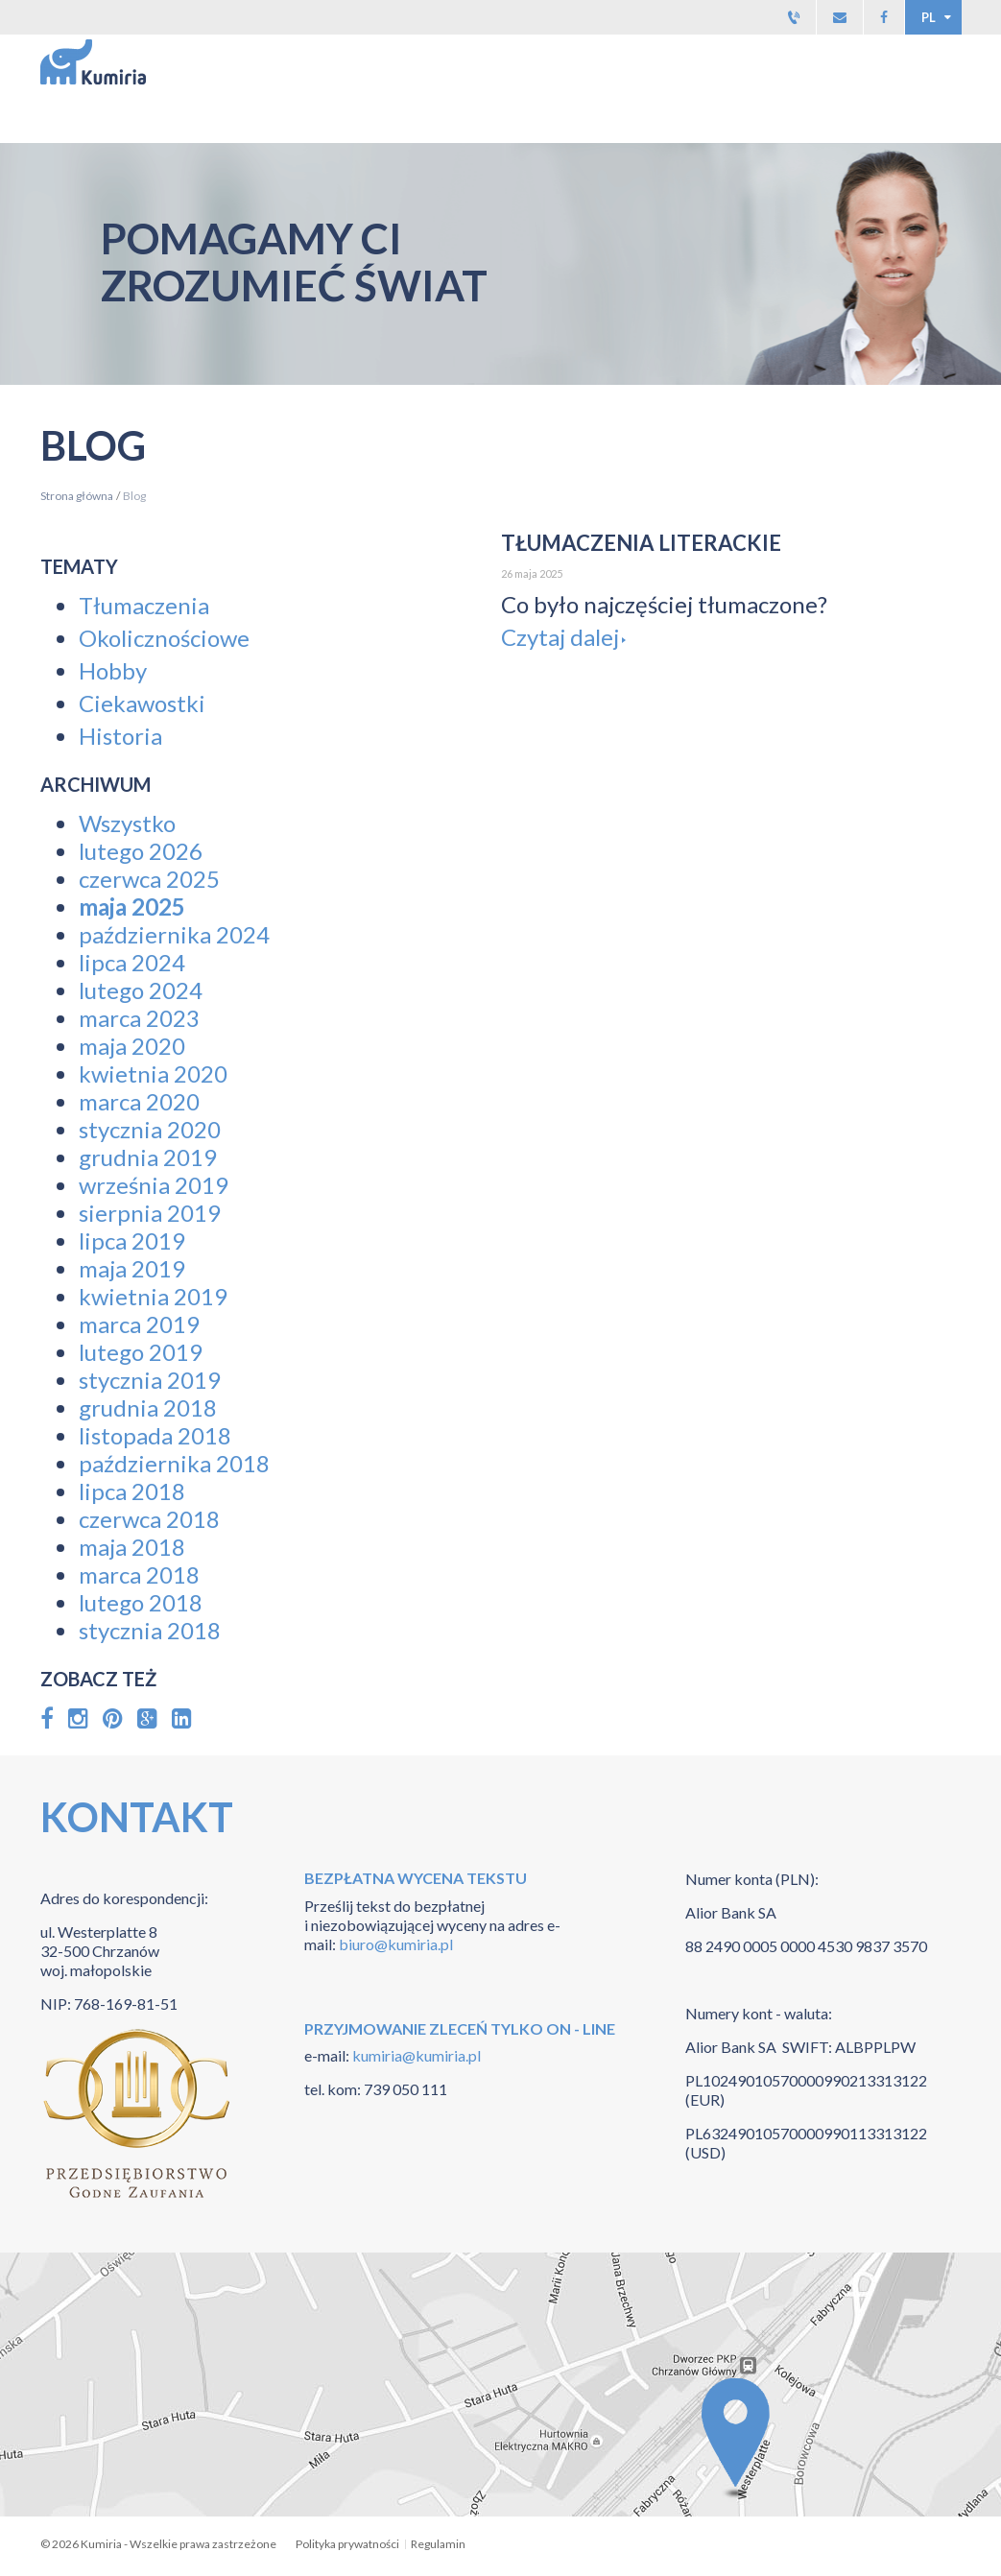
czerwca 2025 (149, 879)
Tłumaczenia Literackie (641, 543)
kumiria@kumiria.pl (415, 2055)
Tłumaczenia (144, 605)
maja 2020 (132, 1046)
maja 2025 (132, 906)
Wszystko (127, 823)
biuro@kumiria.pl (396, 1944)
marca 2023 (139, 1018)
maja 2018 (132, 1547)
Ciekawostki (142, 703)
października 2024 (174, 934)
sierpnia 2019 (150, 1213)
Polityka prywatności (347, 2544)
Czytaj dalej (560, 637)
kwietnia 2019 (153, 1296)
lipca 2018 (132, 1491)
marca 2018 (139, 1574)
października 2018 (174, 1463)
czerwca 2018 (149, 1519)
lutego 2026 (141, 851)
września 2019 (153, 1185)
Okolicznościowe (164, 638)
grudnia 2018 (148, 1407)
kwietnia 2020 (153, 1073)
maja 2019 (132, 1268)
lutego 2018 (141, 1602)
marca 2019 (139, 1324)
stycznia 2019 (150, 1380)
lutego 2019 (141, 1352)
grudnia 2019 (148, 1157)
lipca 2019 (132, 1240)
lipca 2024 (132, 962)
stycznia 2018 (150, 1630)
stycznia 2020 (150, 1129)
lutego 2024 (141, 990)
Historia (120, 736)
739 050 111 (405, 2089)
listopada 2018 (155, 1435)
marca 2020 (139, 1101)
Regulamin (438, 2544)
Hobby (113, 670)
